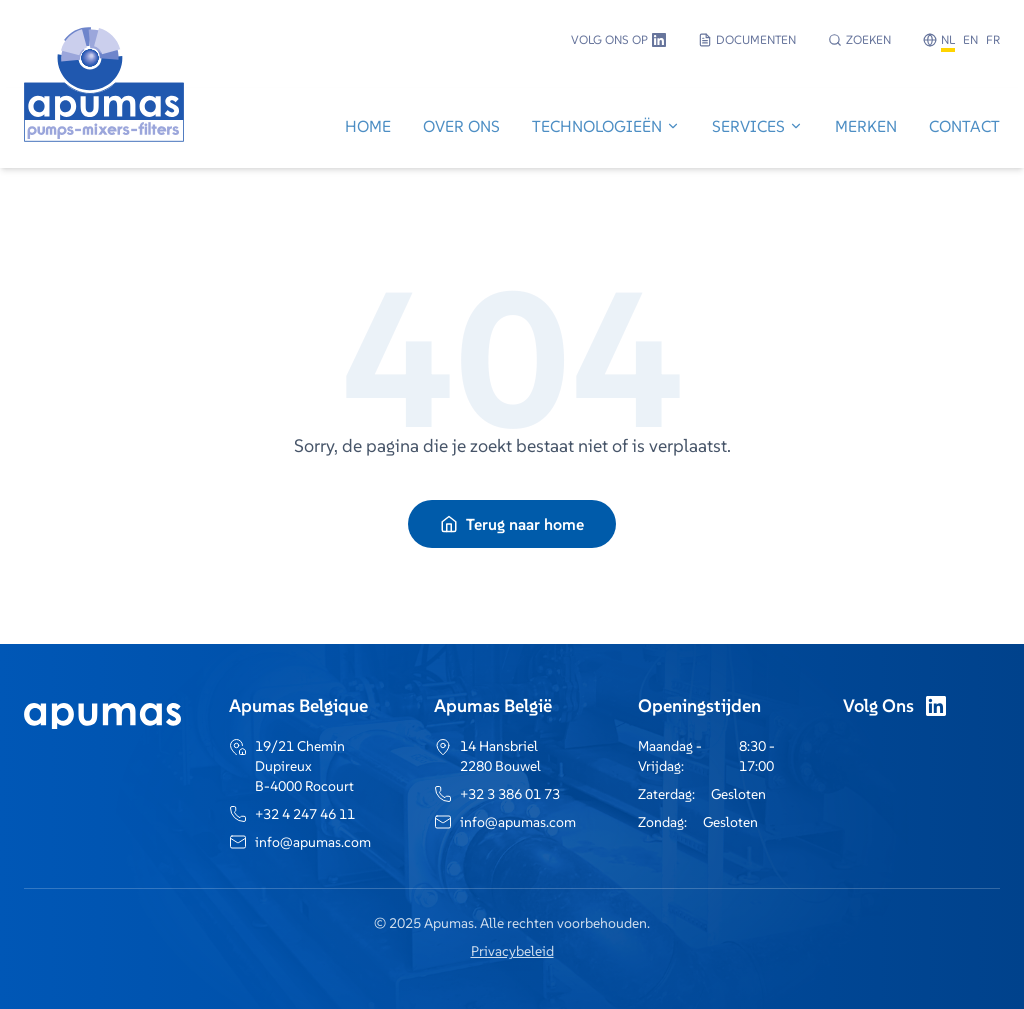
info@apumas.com (313, 842)
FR (993, 39)
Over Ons (461, 126)
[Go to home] (104, 128)
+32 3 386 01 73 (510, 794)
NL (948, 39)
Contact (964, 126)
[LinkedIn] (936, 706)
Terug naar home (512, 524)
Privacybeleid (512, 951)
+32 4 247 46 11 (305, 814)
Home (368, 126)
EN (970, 39)
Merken (866, 126)
